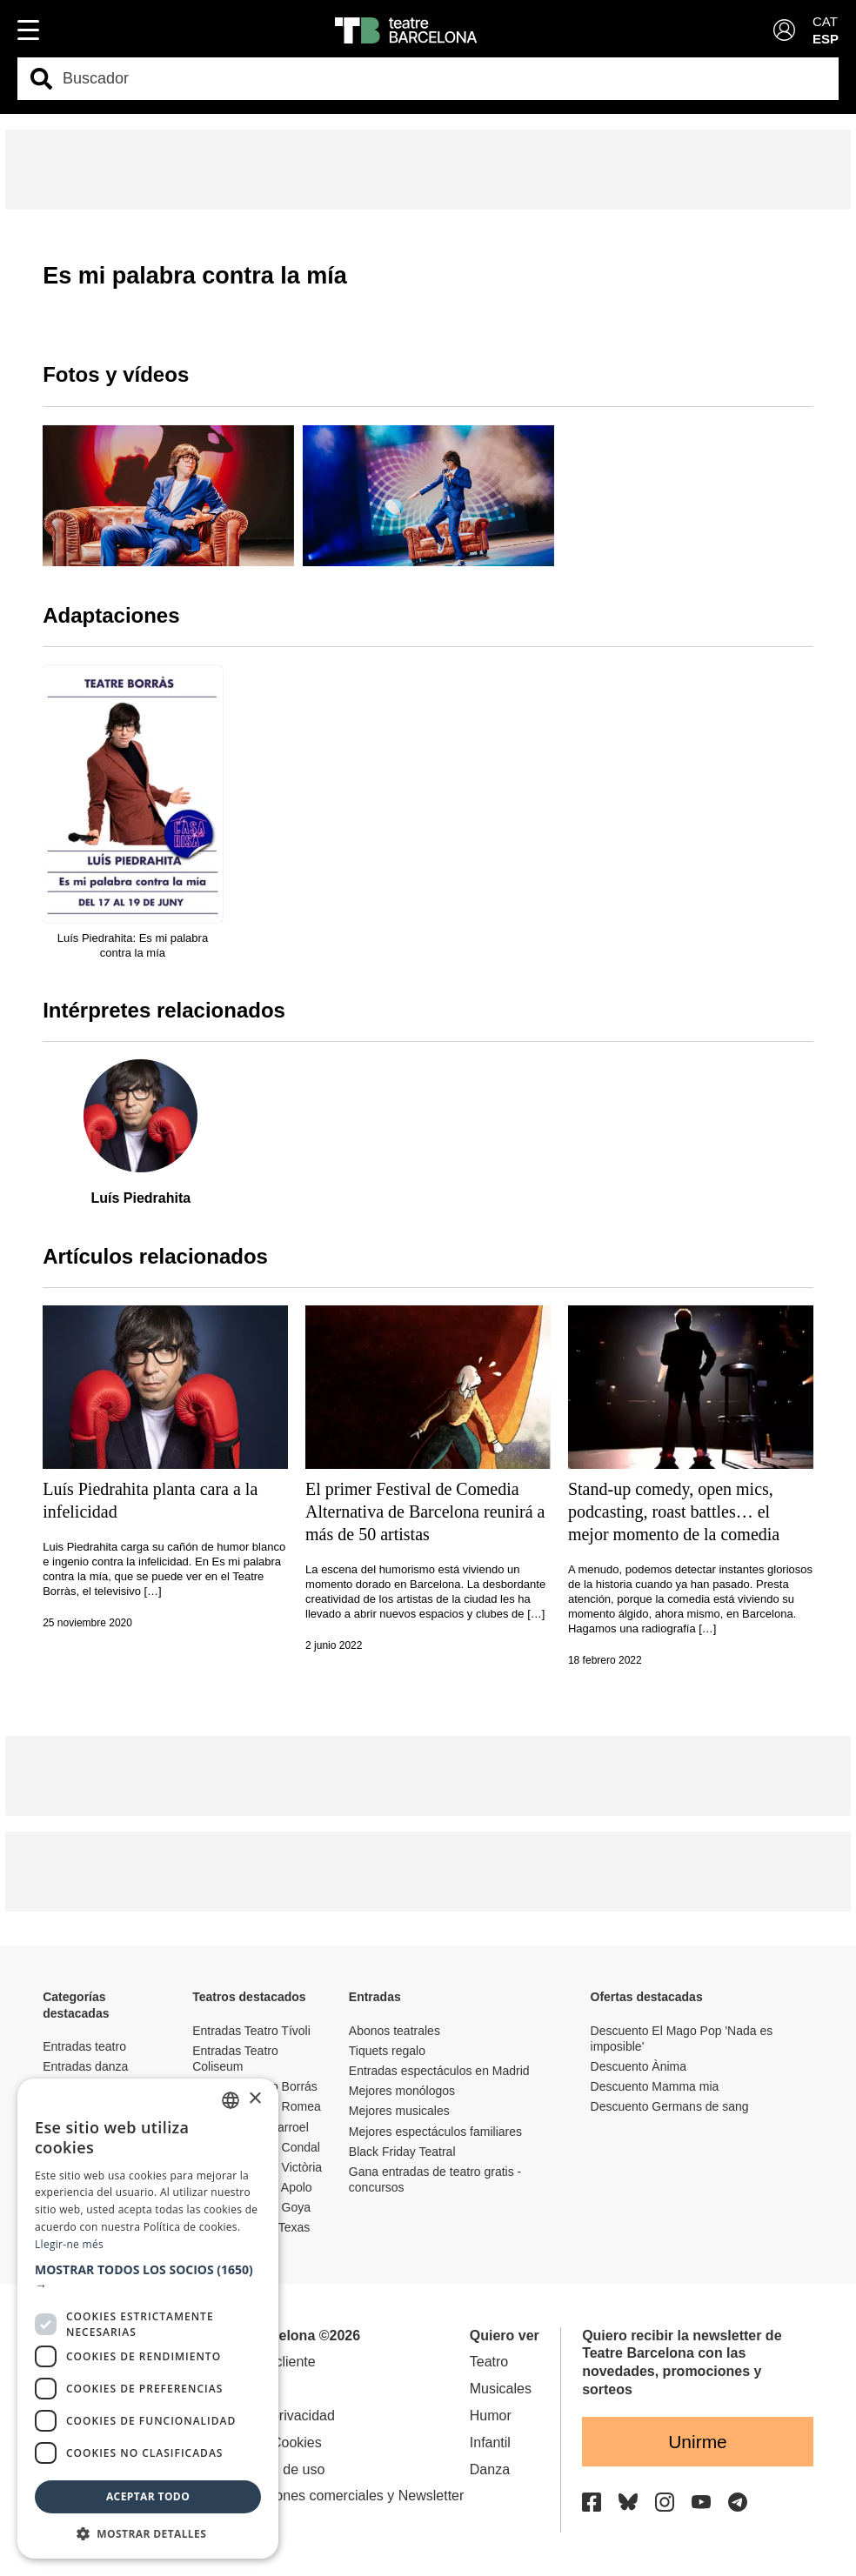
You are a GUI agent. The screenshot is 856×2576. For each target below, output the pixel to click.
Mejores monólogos (402, 2091)
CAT (825, 21)
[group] (168, 495)
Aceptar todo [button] (148, 2496)
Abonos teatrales (394, 2031)
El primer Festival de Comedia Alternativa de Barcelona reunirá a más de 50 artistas (425, 1511)
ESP (826, 38)
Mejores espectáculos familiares (435, 2132)
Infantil (490, 2442)
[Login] (784, 30)
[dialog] (147, 2319)
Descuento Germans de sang (670, 2106)
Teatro (489, 2361)
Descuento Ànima (639, 2066)
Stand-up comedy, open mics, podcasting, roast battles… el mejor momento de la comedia (673, 1511)
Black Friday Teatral (402, 2152)
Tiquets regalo (387, 2051)
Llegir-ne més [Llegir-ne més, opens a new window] (69, 2244)
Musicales (501, 2388)
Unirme (697, 2442)
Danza (490, 2469)
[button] (148, 2277)
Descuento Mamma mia (655, 2086)
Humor (491, 2415)
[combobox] (443, 79)
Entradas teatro (84, 2046)
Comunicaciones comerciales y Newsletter (334, 2495)
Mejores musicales (399, 2111)
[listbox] (230, 2100)
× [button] (254, 2099)
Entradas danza (85, 2066)
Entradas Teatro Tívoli (251, 2031)
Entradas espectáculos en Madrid (439, 2071)
